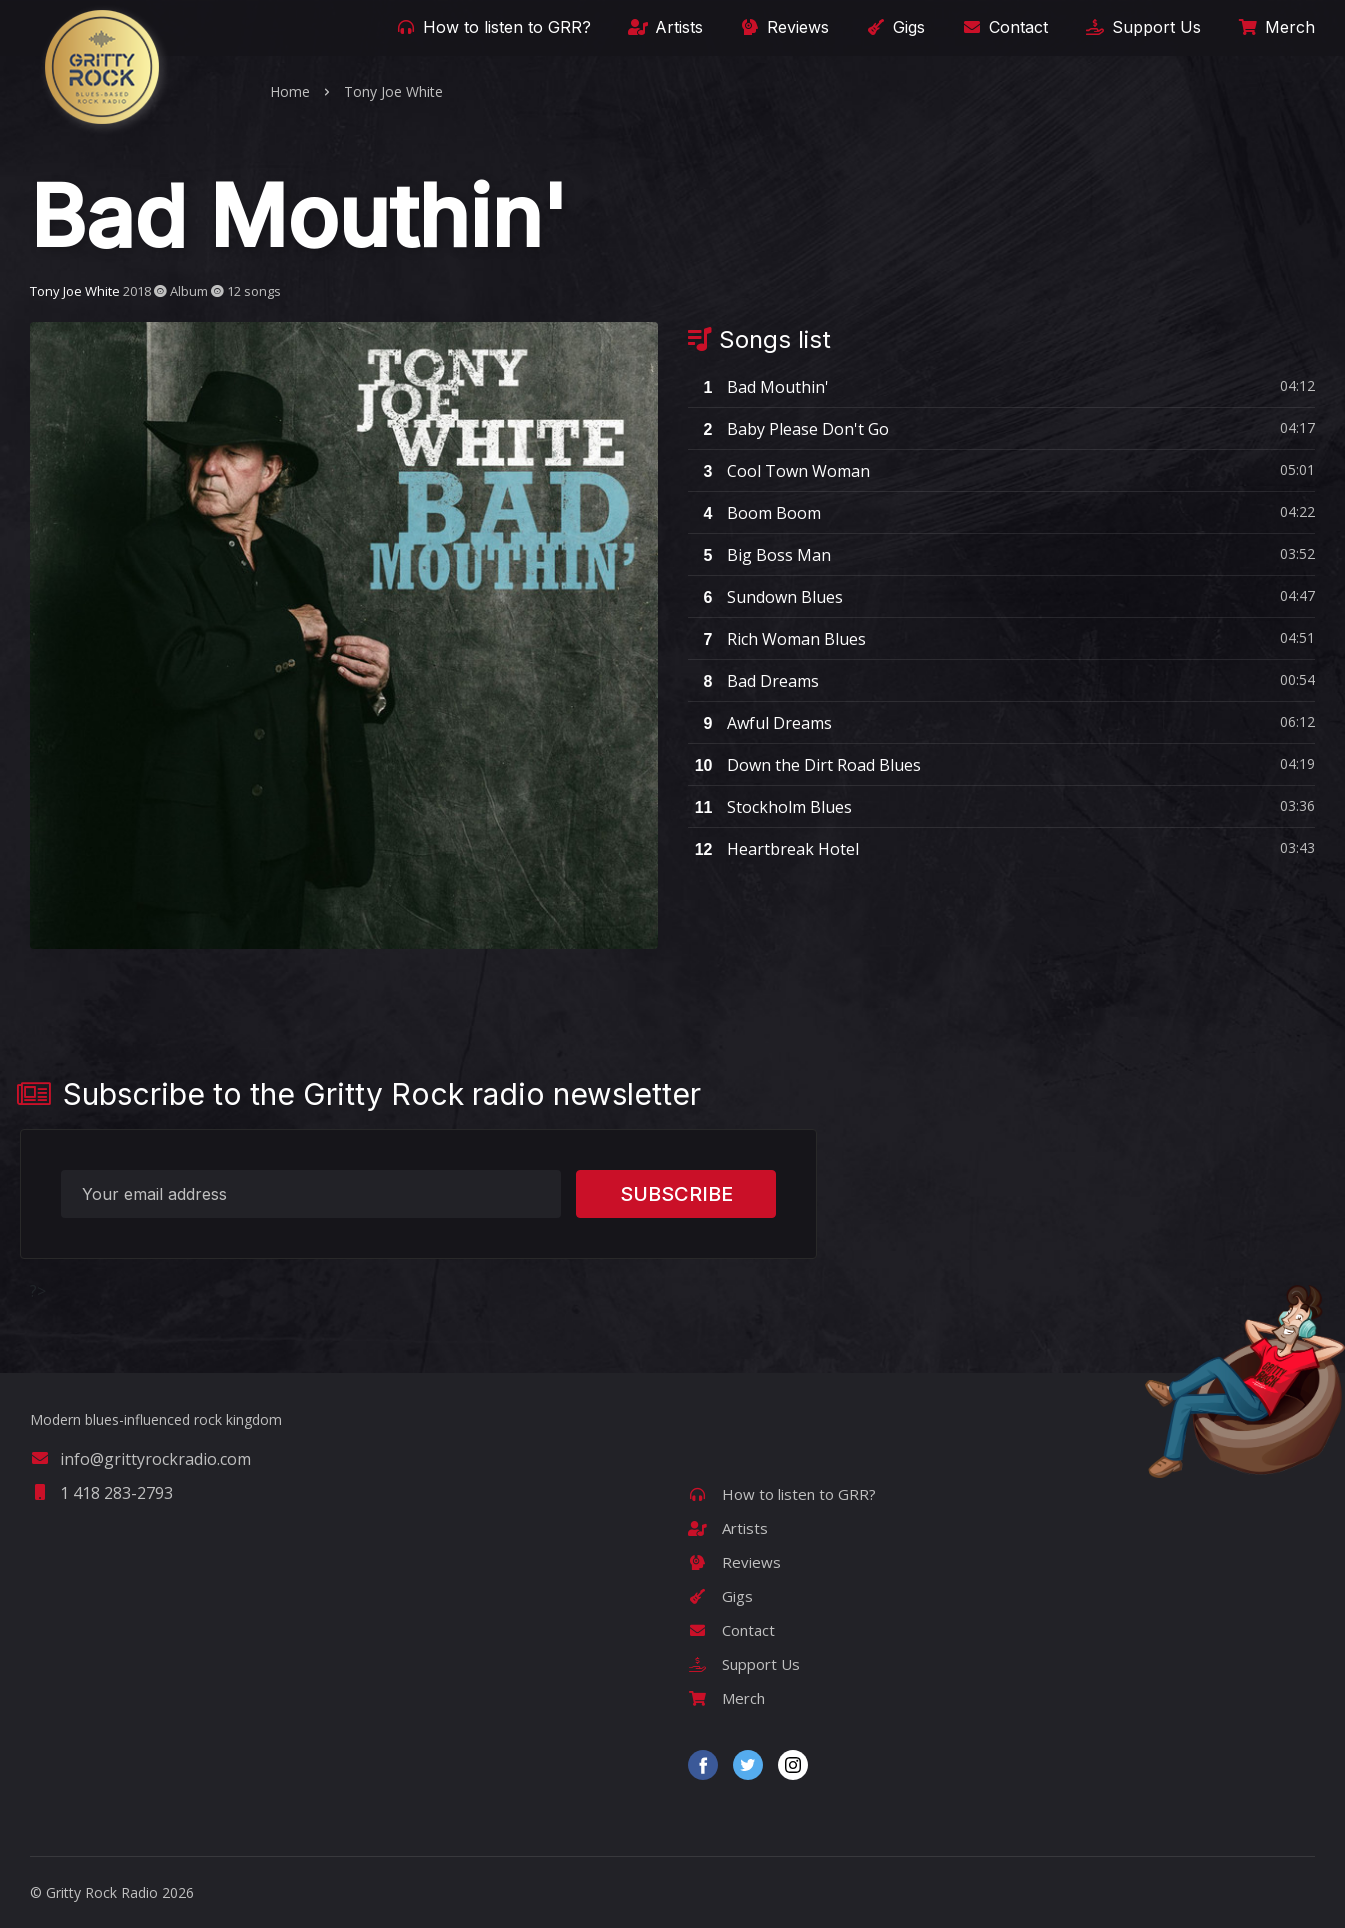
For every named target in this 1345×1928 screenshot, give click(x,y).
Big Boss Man (759, 555)
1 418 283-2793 (101, 1493)
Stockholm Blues (770, 807)
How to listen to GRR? (492, 27)
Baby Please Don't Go (788, 429)
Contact (1003, 27)
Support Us (1141, 27)
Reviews (783, 27)
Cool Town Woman (779, 471)
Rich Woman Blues (777, 639)
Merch (1275, 27)
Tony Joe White (393, 91)
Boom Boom (754, 513)
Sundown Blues (765, 597)
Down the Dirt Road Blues (804, 765)
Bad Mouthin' (758, 387)
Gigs (894, 27)
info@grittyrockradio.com (140, 1459)
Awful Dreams (760, 723)
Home (290, 91)
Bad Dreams (753, 681)
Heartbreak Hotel (773, 849)
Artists (664, 27)
